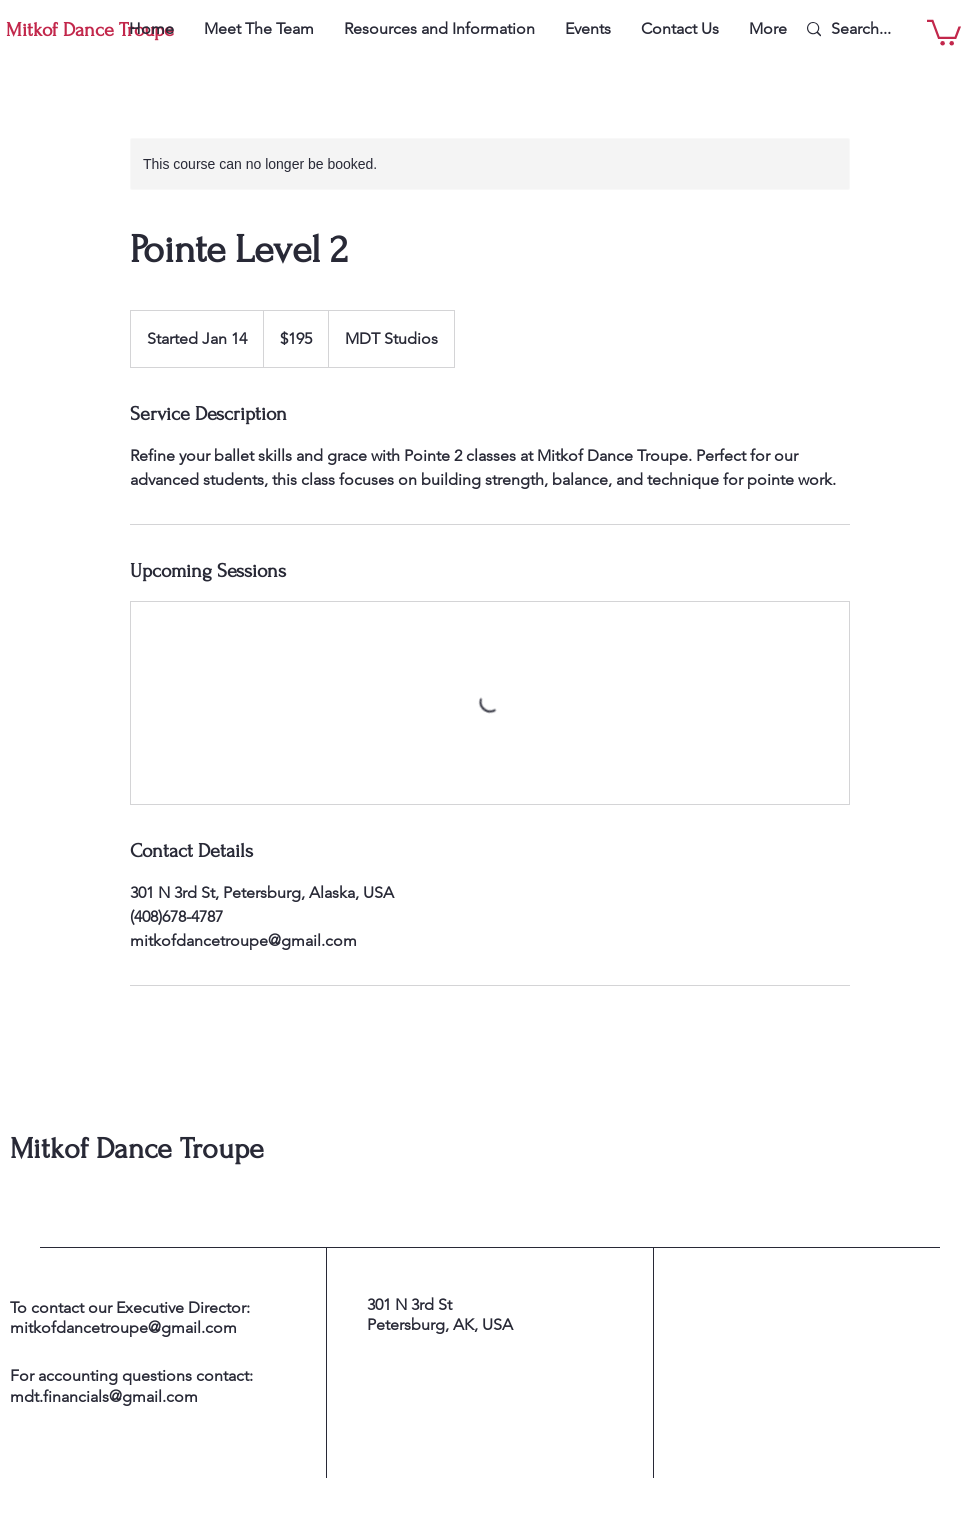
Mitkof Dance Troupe (137, 1148)
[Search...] (878, 29)
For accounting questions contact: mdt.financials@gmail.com (131, 1386)
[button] (944, 31)
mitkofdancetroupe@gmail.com (123, 1327)
